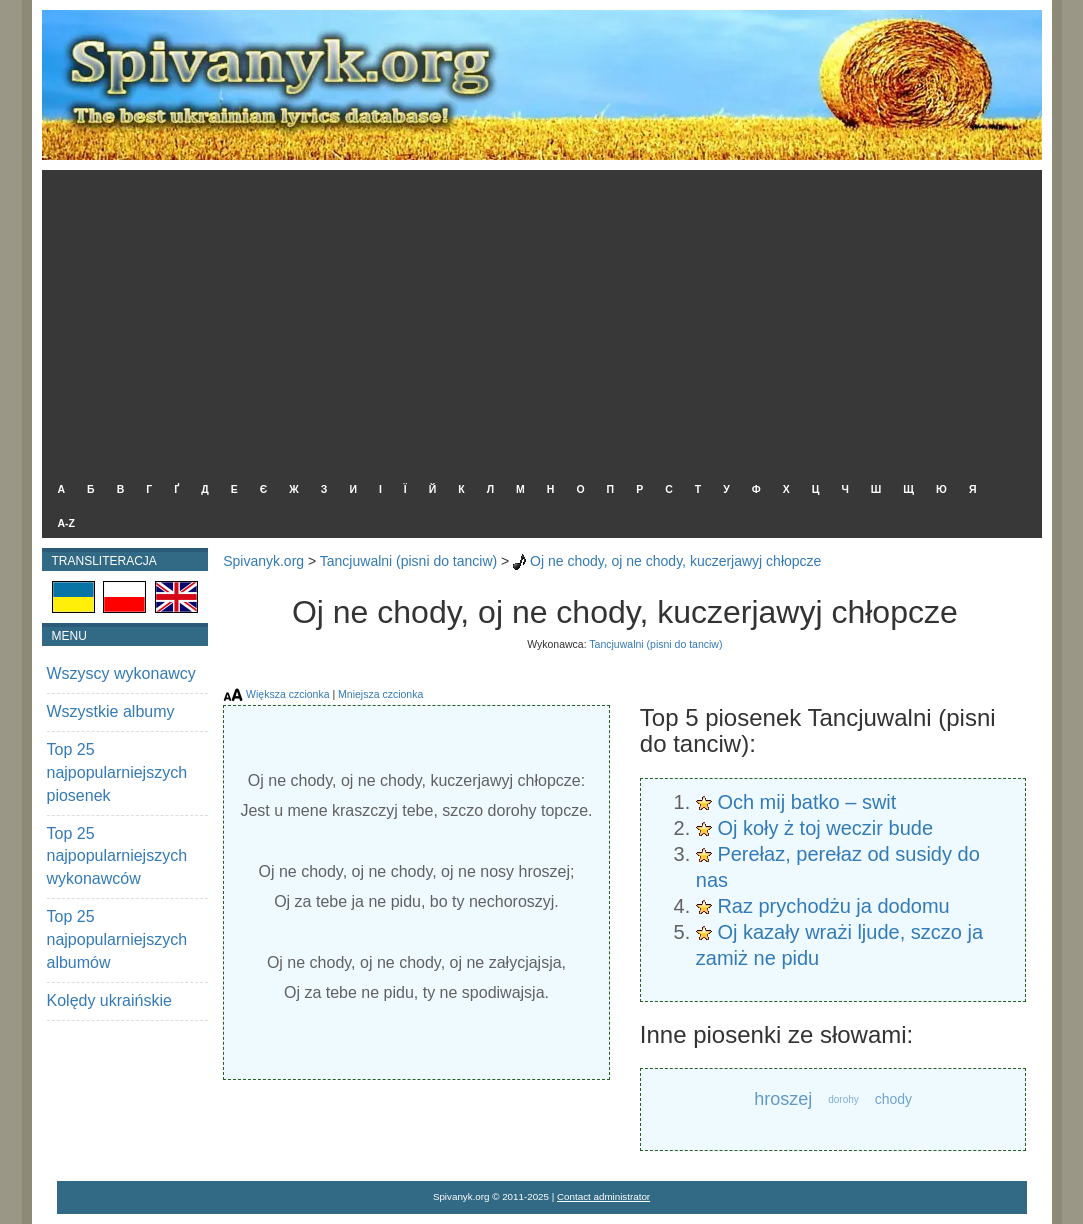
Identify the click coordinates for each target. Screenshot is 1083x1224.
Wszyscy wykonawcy (121, 673)
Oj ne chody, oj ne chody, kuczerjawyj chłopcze (675, 561)
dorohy (843, 1099)
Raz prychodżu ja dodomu (833, 906)
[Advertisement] (537, 320)
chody (893, 1099)
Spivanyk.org (263, 561)
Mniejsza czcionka (380, 694)
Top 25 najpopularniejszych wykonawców (117, 856)
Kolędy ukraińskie (109, 1000)
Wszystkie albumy (111, 711)
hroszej (783, 1099)
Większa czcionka (287, 694)
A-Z (67, 523)
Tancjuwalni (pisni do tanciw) (408, 561)
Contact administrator (603, 1196)
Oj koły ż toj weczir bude (825, 828)
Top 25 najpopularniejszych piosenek (117, 772)
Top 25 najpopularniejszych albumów (117, 939)
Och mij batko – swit (806, 802)
